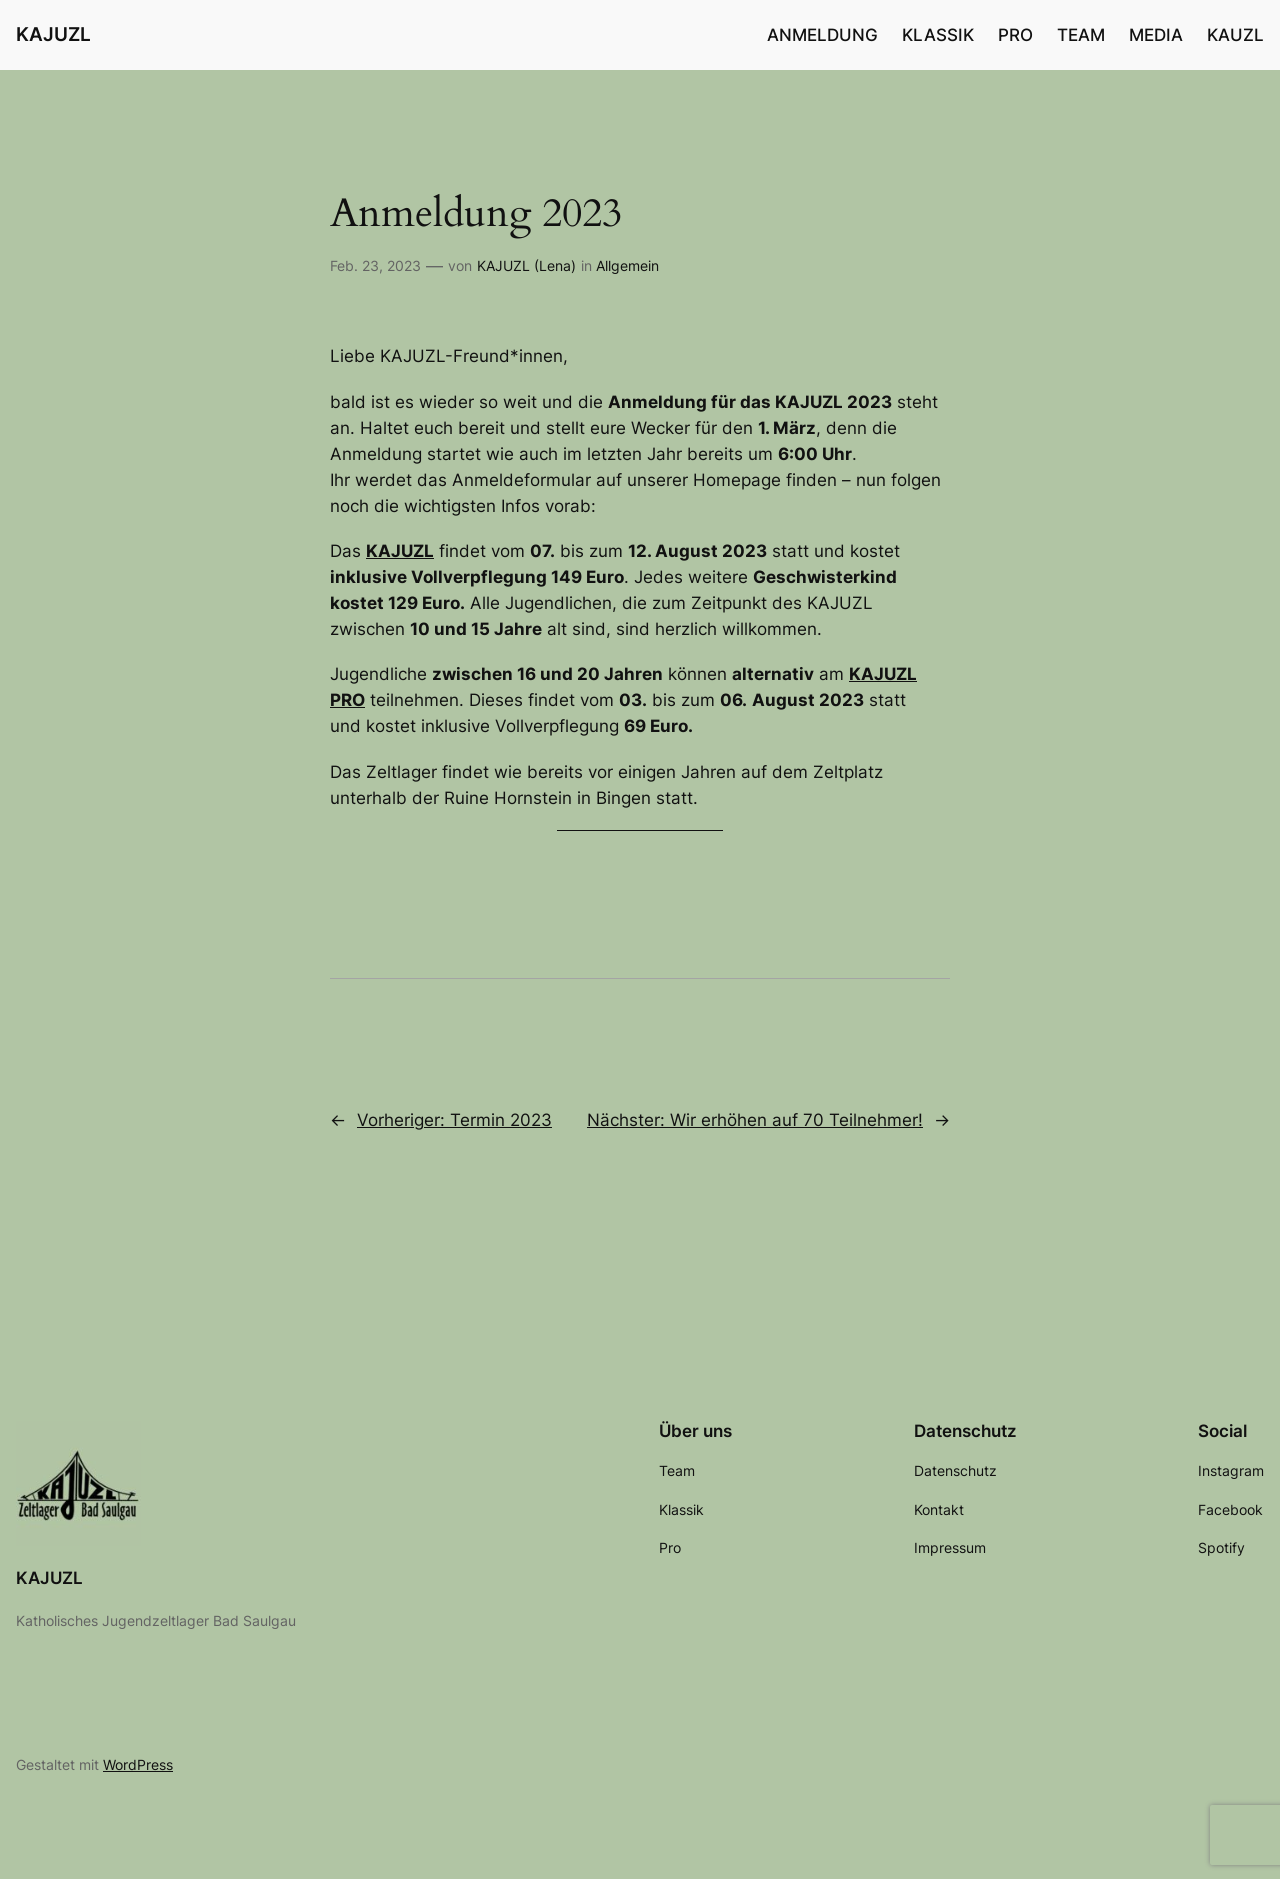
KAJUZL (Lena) (526, 265)
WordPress (138, 1764)
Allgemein (627, 265)
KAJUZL (53, 34)
